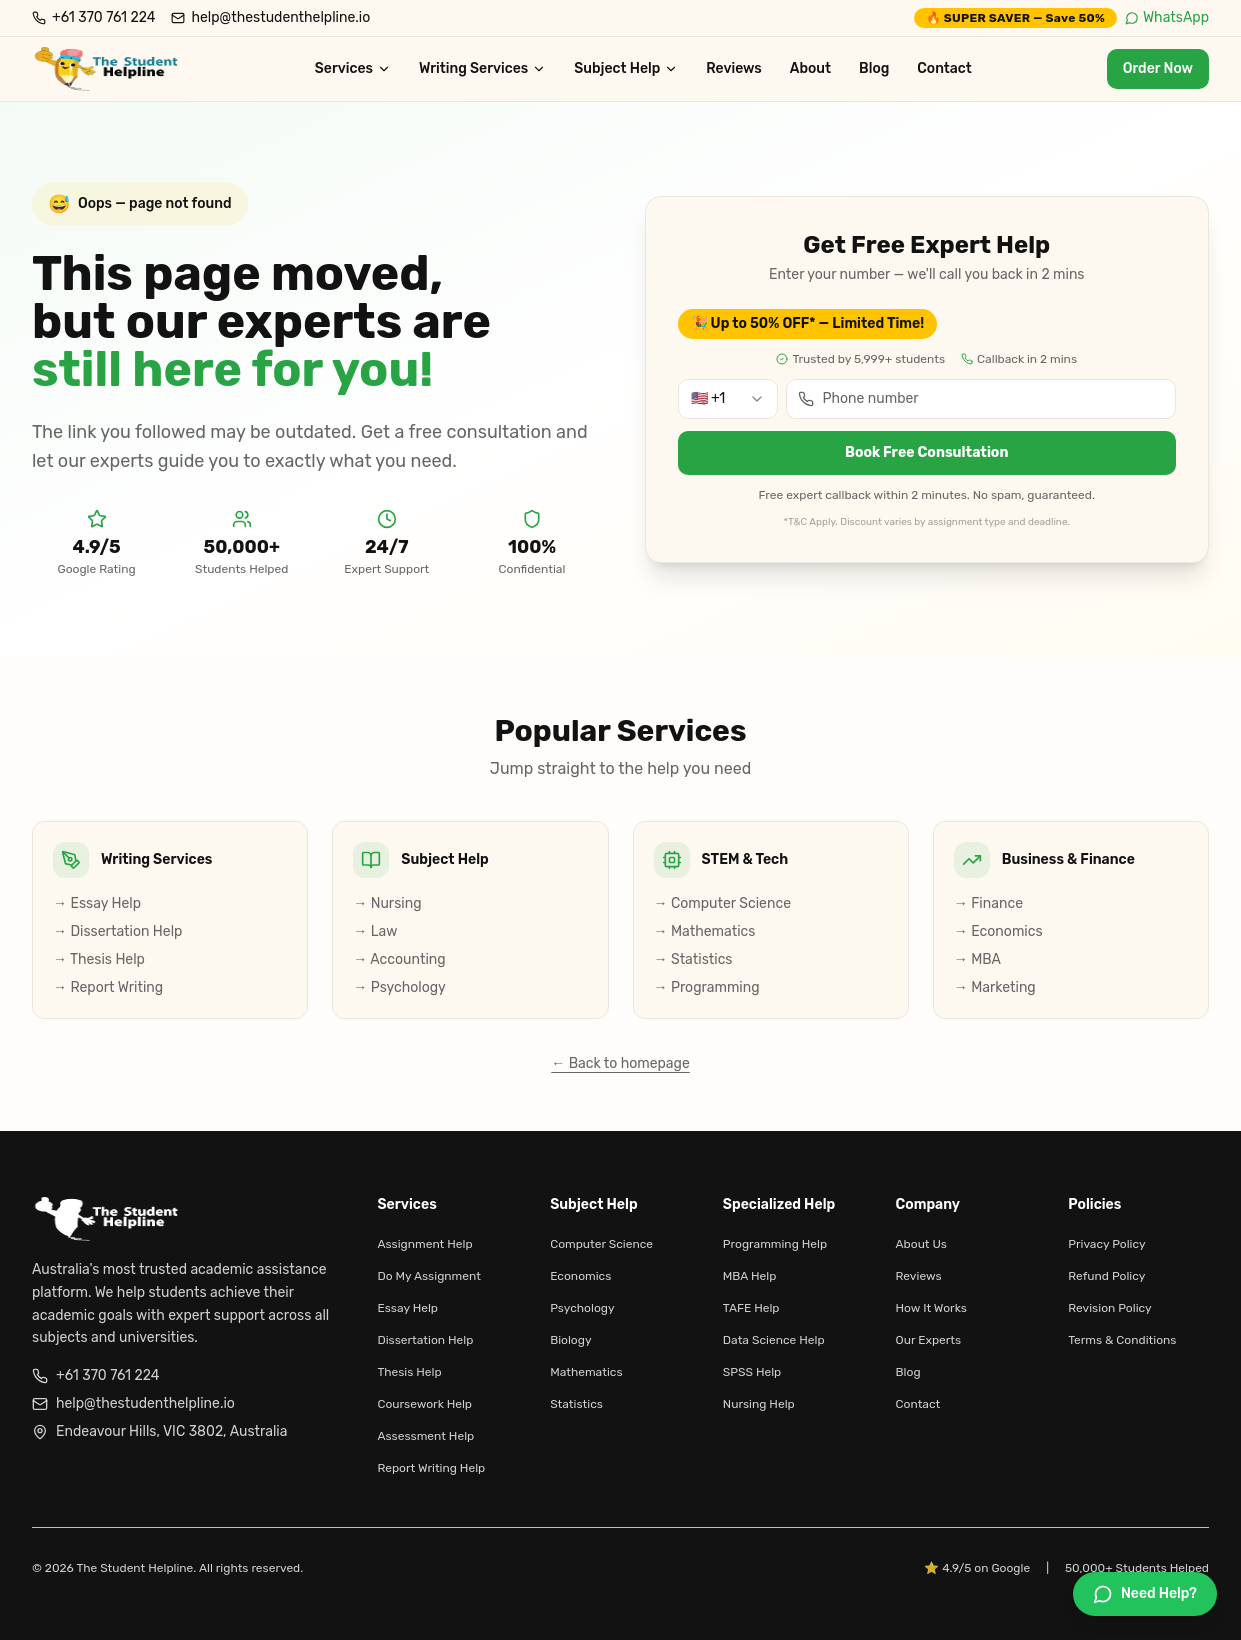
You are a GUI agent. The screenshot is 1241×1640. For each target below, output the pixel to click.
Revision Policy (1109, 1308)
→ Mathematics (705, 931)
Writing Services (482, 68)
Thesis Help (409, 1372)
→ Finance (988, 903)
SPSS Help (752, 1372)
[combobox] (728, 399)
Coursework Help (424, 1404)
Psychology (582, 1308)
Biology (570, 1340)
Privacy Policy (1106, 1244)
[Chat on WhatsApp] (1145, 1594)
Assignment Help (424, 1244)
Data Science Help (774, 1340)
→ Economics (998, 931)
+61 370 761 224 (95, 1375)
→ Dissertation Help (117, 931)
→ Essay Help (97, 903)
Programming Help (775, 1244)
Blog (874, 68)
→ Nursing (387, 903)
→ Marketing (995, 987)
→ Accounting (399, 959)
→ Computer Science (722, 903)
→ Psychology (399, 987)
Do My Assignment (428, 1276)
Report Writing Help (431, 1468)
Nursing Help (759, 1404)
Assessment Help (425, 1436)
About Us (921, 1244)
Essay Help (407, 1308)
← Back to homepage (620, 1063)
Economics (580, 1276)
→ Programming (707, 987)
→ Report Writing (108, 987)
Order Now (1158, 68)
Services (353, 68)
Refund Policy (1106, 1276)
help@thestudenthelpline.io (133, 1403)
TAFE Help (751, 1308)
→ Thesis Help (99, 959)
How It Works (931, 1308)
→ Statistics (693, 959)
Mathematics (586, 1372)
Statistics (576, 1404)
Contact (944, 68)
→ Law (375, 931)
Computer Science (601, 1244)
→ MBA (977, 959)
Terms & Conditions (1122, 1340)
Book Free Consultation (926, 452)
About (810, 68)
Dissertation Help (425, 1340)
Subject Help (626, 68)
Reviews (734, 68)
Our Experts (929, 1340)
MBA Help (749, 1276)
